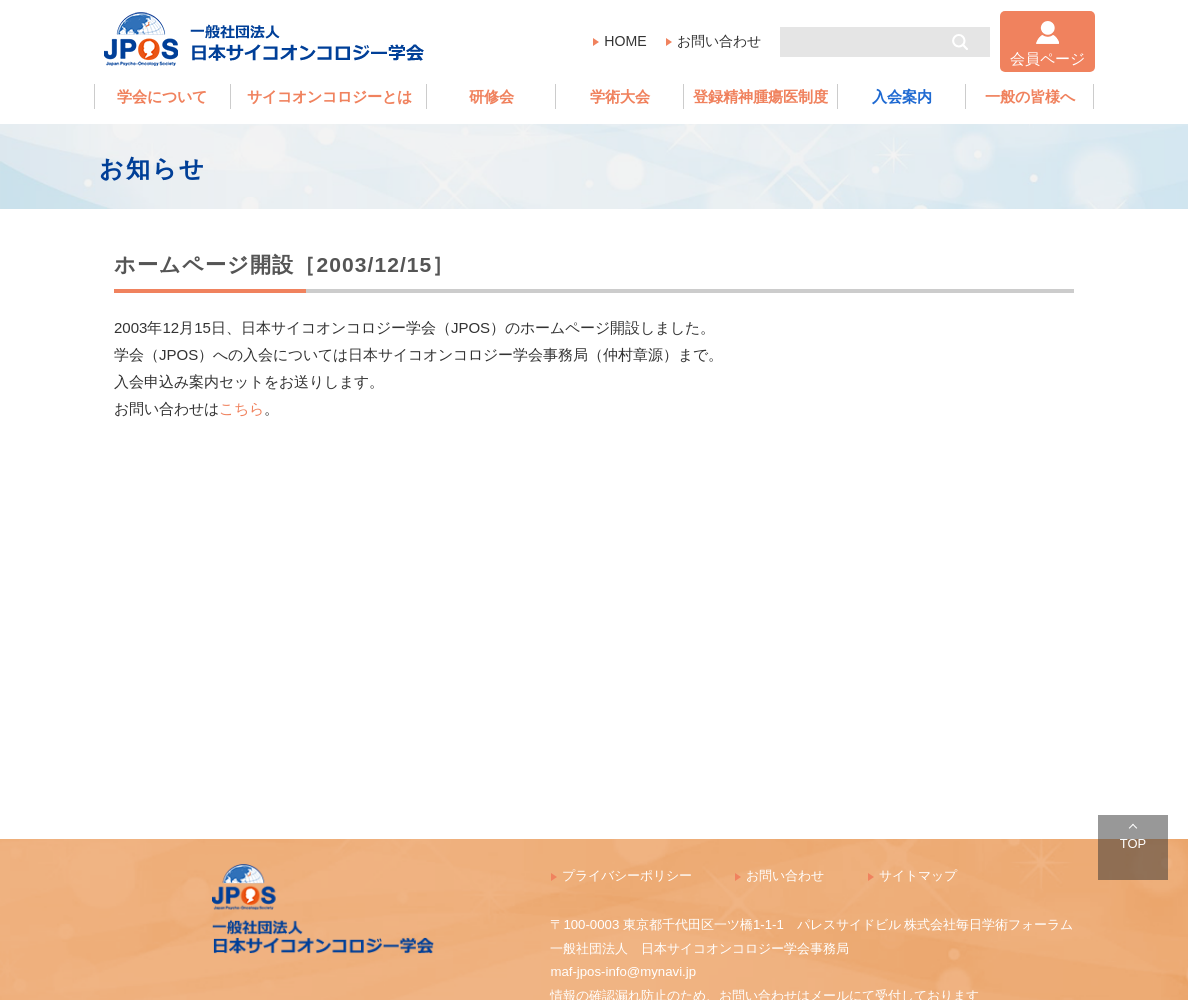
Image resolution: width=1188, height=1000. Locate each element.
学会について (162, 96)
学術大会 (620, 96)
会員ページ (1047, 58)
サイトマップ (918, 875)
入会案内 (902, 96)
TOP (1133, 843)
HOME (625, 41)
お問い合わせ (719, 41)
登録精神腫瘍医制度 (760, 96)
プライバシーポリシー (627, 875)
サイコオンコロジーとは (329, 96)
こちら (241, 408)
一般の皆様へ (1030, 96)
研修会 (491, 96)
